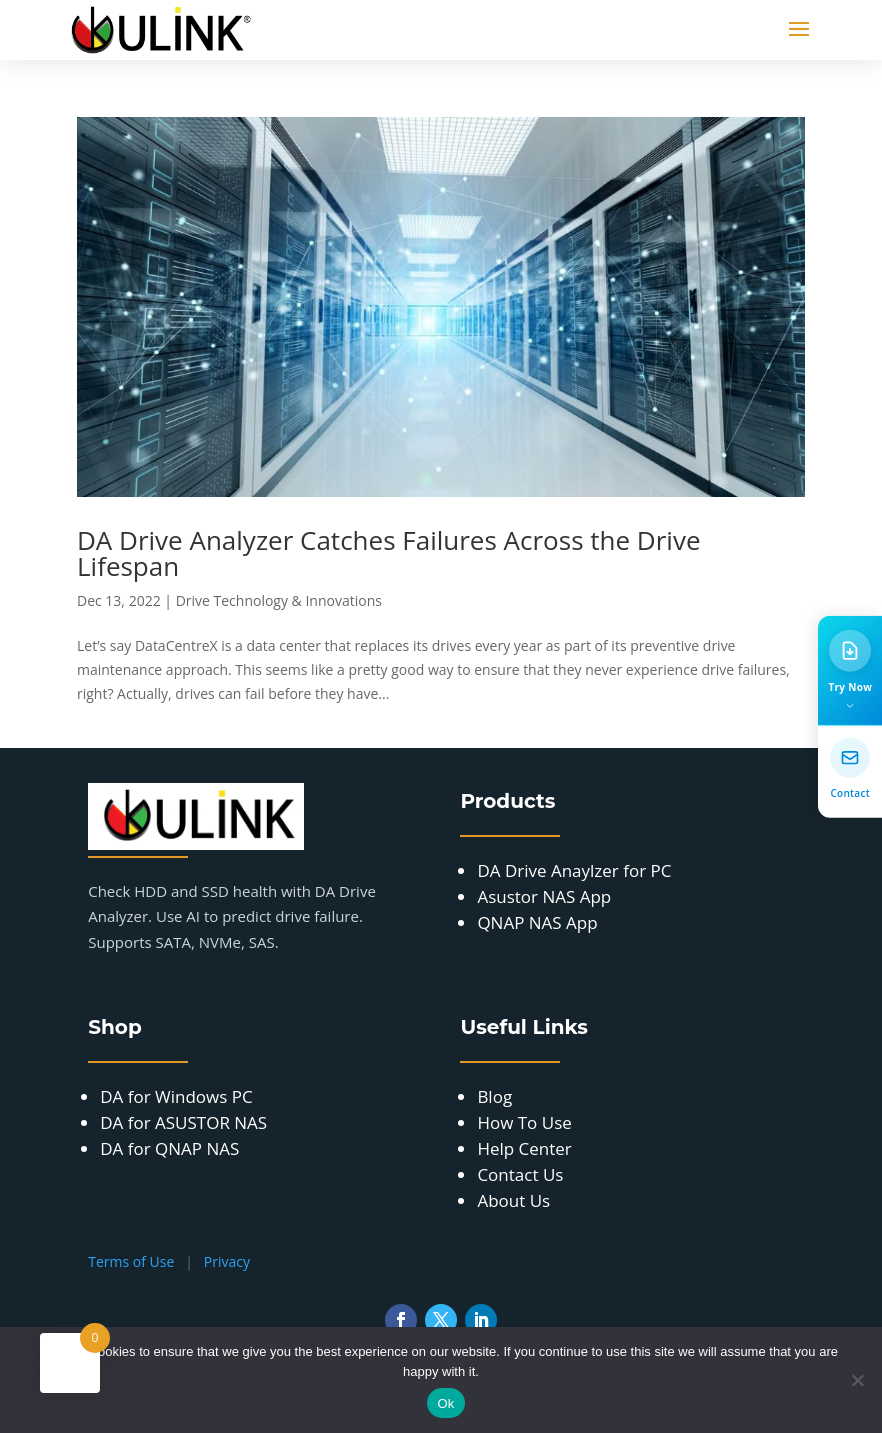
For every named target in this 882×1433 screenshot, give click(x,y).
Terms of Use (131, 1261)
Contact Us (520, 1174)
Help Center (524, 1148)
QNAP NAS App (537, 922)
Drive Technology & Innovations (279, 600)
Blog (494, 1096)
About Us (513, 1200)
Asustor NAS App (544, 896)
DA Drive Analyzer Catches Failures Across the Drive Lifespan (389, 553)
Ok (445, 1403)
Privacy (227, 1261)
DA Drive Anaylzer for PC (574, 870)
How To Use (524, 1122)
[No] (857, 1380)
